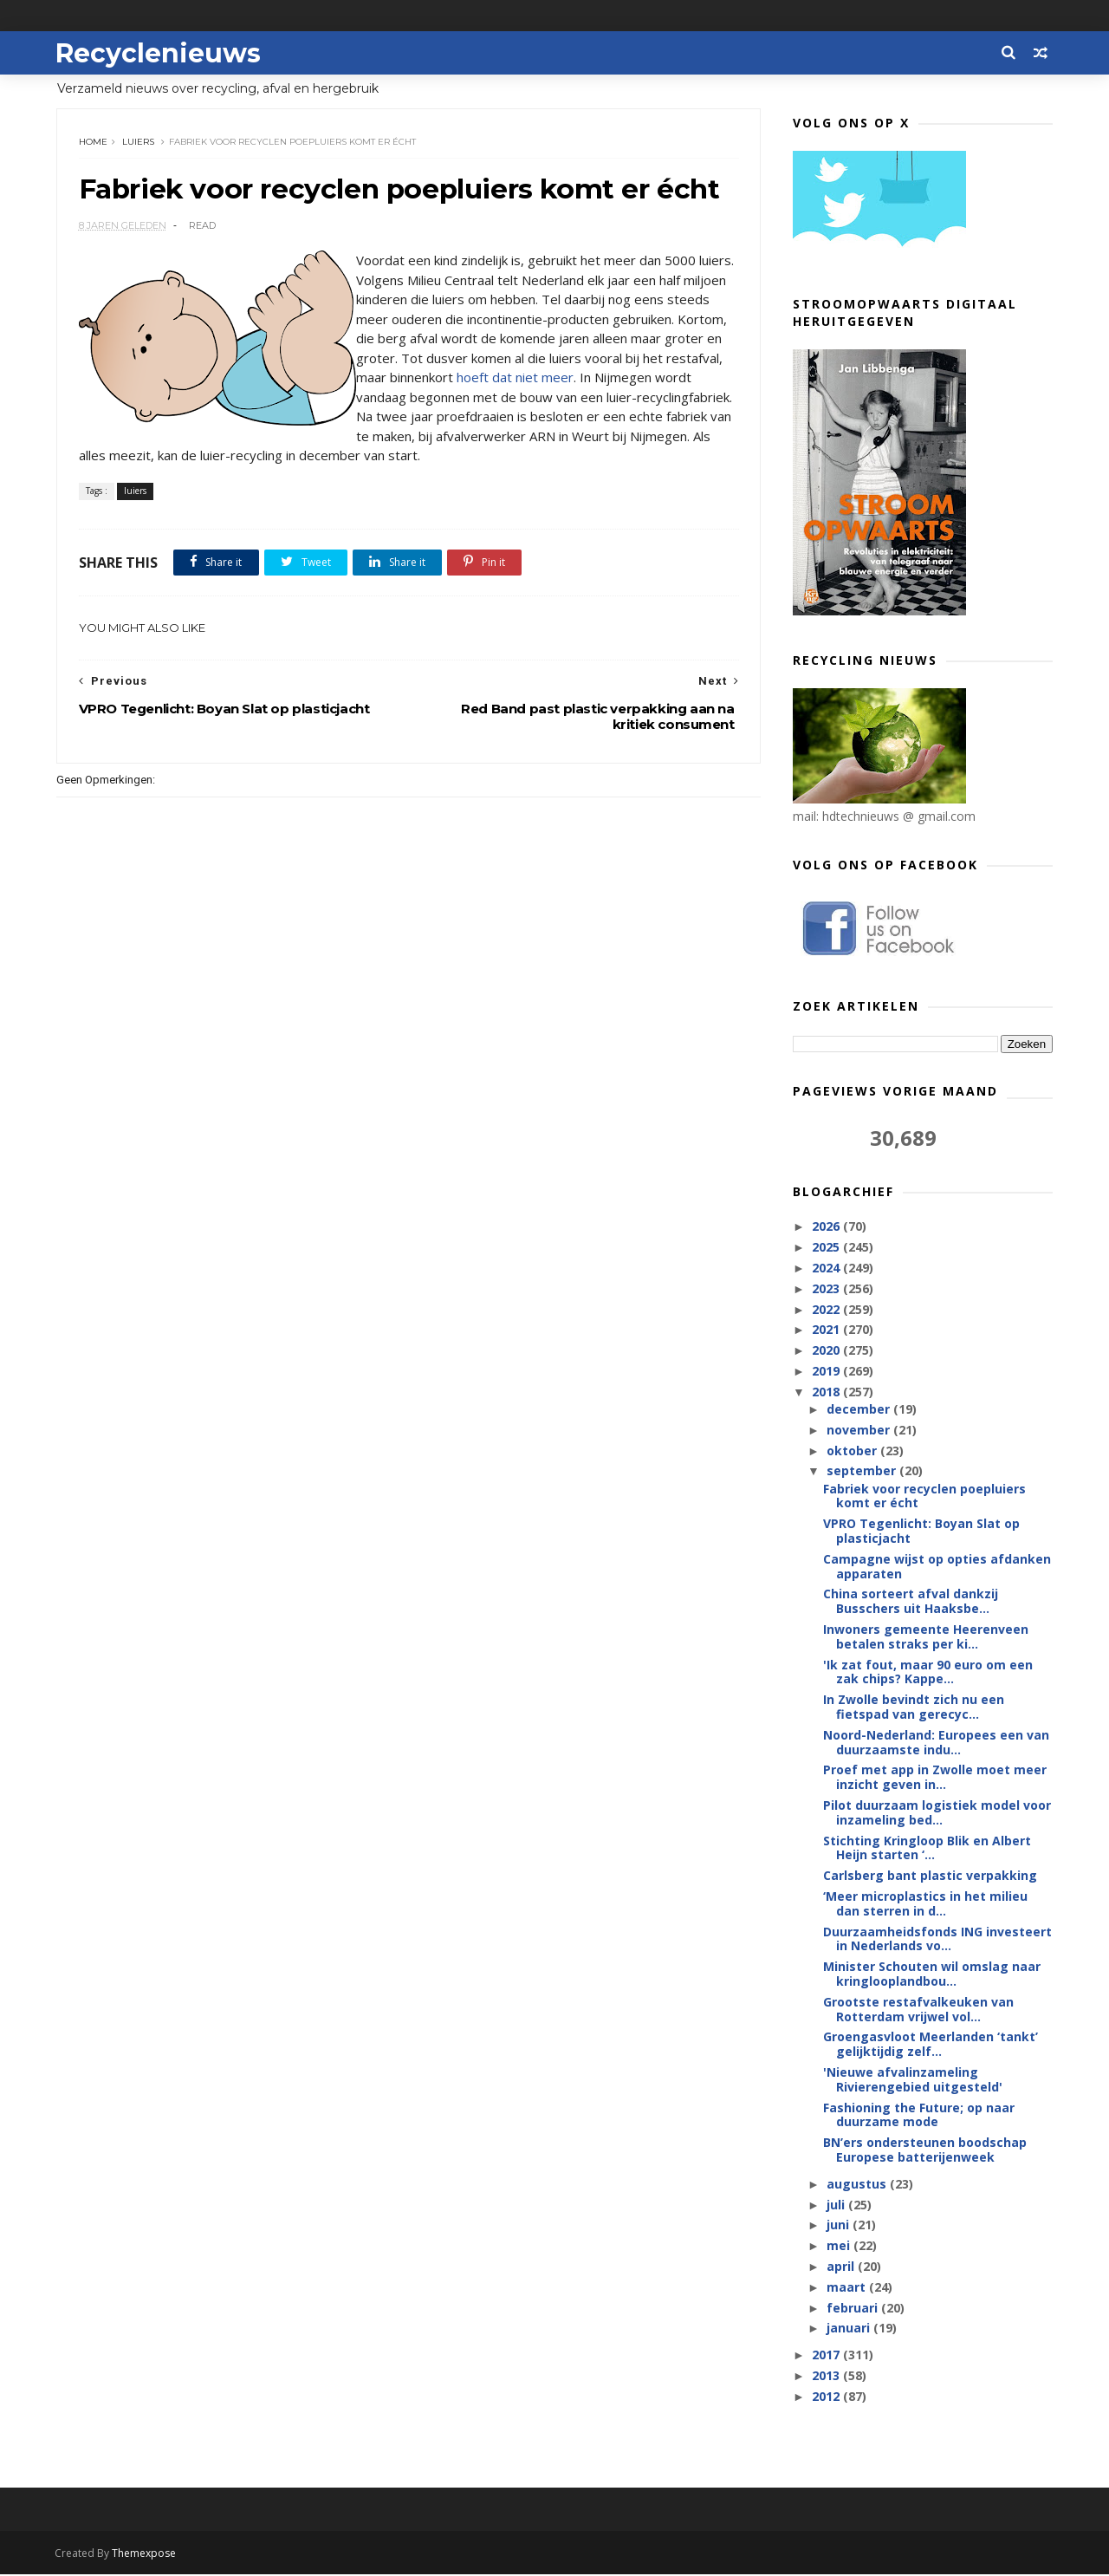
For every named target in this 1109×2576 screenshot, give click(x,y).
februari (853, 2308)
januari (849, 2328)
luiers (138, 142)
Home (93, 142)
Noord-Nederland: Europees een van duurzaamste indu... (936, 1743)
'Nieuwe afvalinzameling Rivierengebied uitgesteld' (912, 2080)
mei (839, 2246)
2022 (827, 1309)
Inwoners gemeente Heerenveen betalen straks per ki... (925, 1637)
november (859, 1430)
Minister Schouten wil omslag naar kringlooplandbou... (932, 1974)
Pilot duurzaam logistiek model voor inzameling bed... (937, 1813)
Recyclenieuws (159, 52)
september (862, 1471)
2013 (827, 2376)
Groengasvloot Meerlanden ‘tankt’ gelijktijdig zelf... (930, 2044)
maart (847, 2288)
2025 (827, 1247)
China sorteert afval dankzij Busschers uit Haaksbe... (910, 1601)
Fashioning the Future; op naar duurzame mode (919, 2115)
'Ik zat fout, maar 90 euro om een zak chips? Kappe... (928, 1672)
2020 (827, 1351)
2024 (827, 1268)
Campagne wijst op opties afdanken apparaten (937, 1567)
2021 (827, 1330)
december (859, 1410)
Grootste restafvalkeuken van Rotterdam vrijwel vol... (918, 2010)
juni (839, 2225)
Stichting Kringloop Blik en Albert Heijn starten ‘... (927, 1848)
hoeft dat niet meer (574, 378)
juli (836, 2205)
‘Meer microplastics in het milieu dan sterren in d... (925, 1904)
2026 (827, 1227)
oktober (852, 1451)
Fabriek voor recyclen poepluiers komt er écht (924, 1496)
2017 (827, 2355)
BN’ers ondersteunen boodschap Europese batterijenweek (925, 2150)
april (841, 2267)
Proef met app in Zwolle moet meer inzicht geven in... (935, 1777)
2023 (827, 1289)
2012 (827, 2397)
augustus (857, 2184)
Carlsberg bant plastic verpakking (930, 1876)
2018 (827, 1392)
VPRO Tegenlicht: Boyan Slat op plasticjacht (921, 1531)
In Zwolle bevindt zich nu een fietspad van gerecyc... (913, 1707)
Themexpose (145, 2554)
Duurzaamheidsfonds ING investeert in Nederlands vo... (937, 1939)
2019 (827, 1371)
